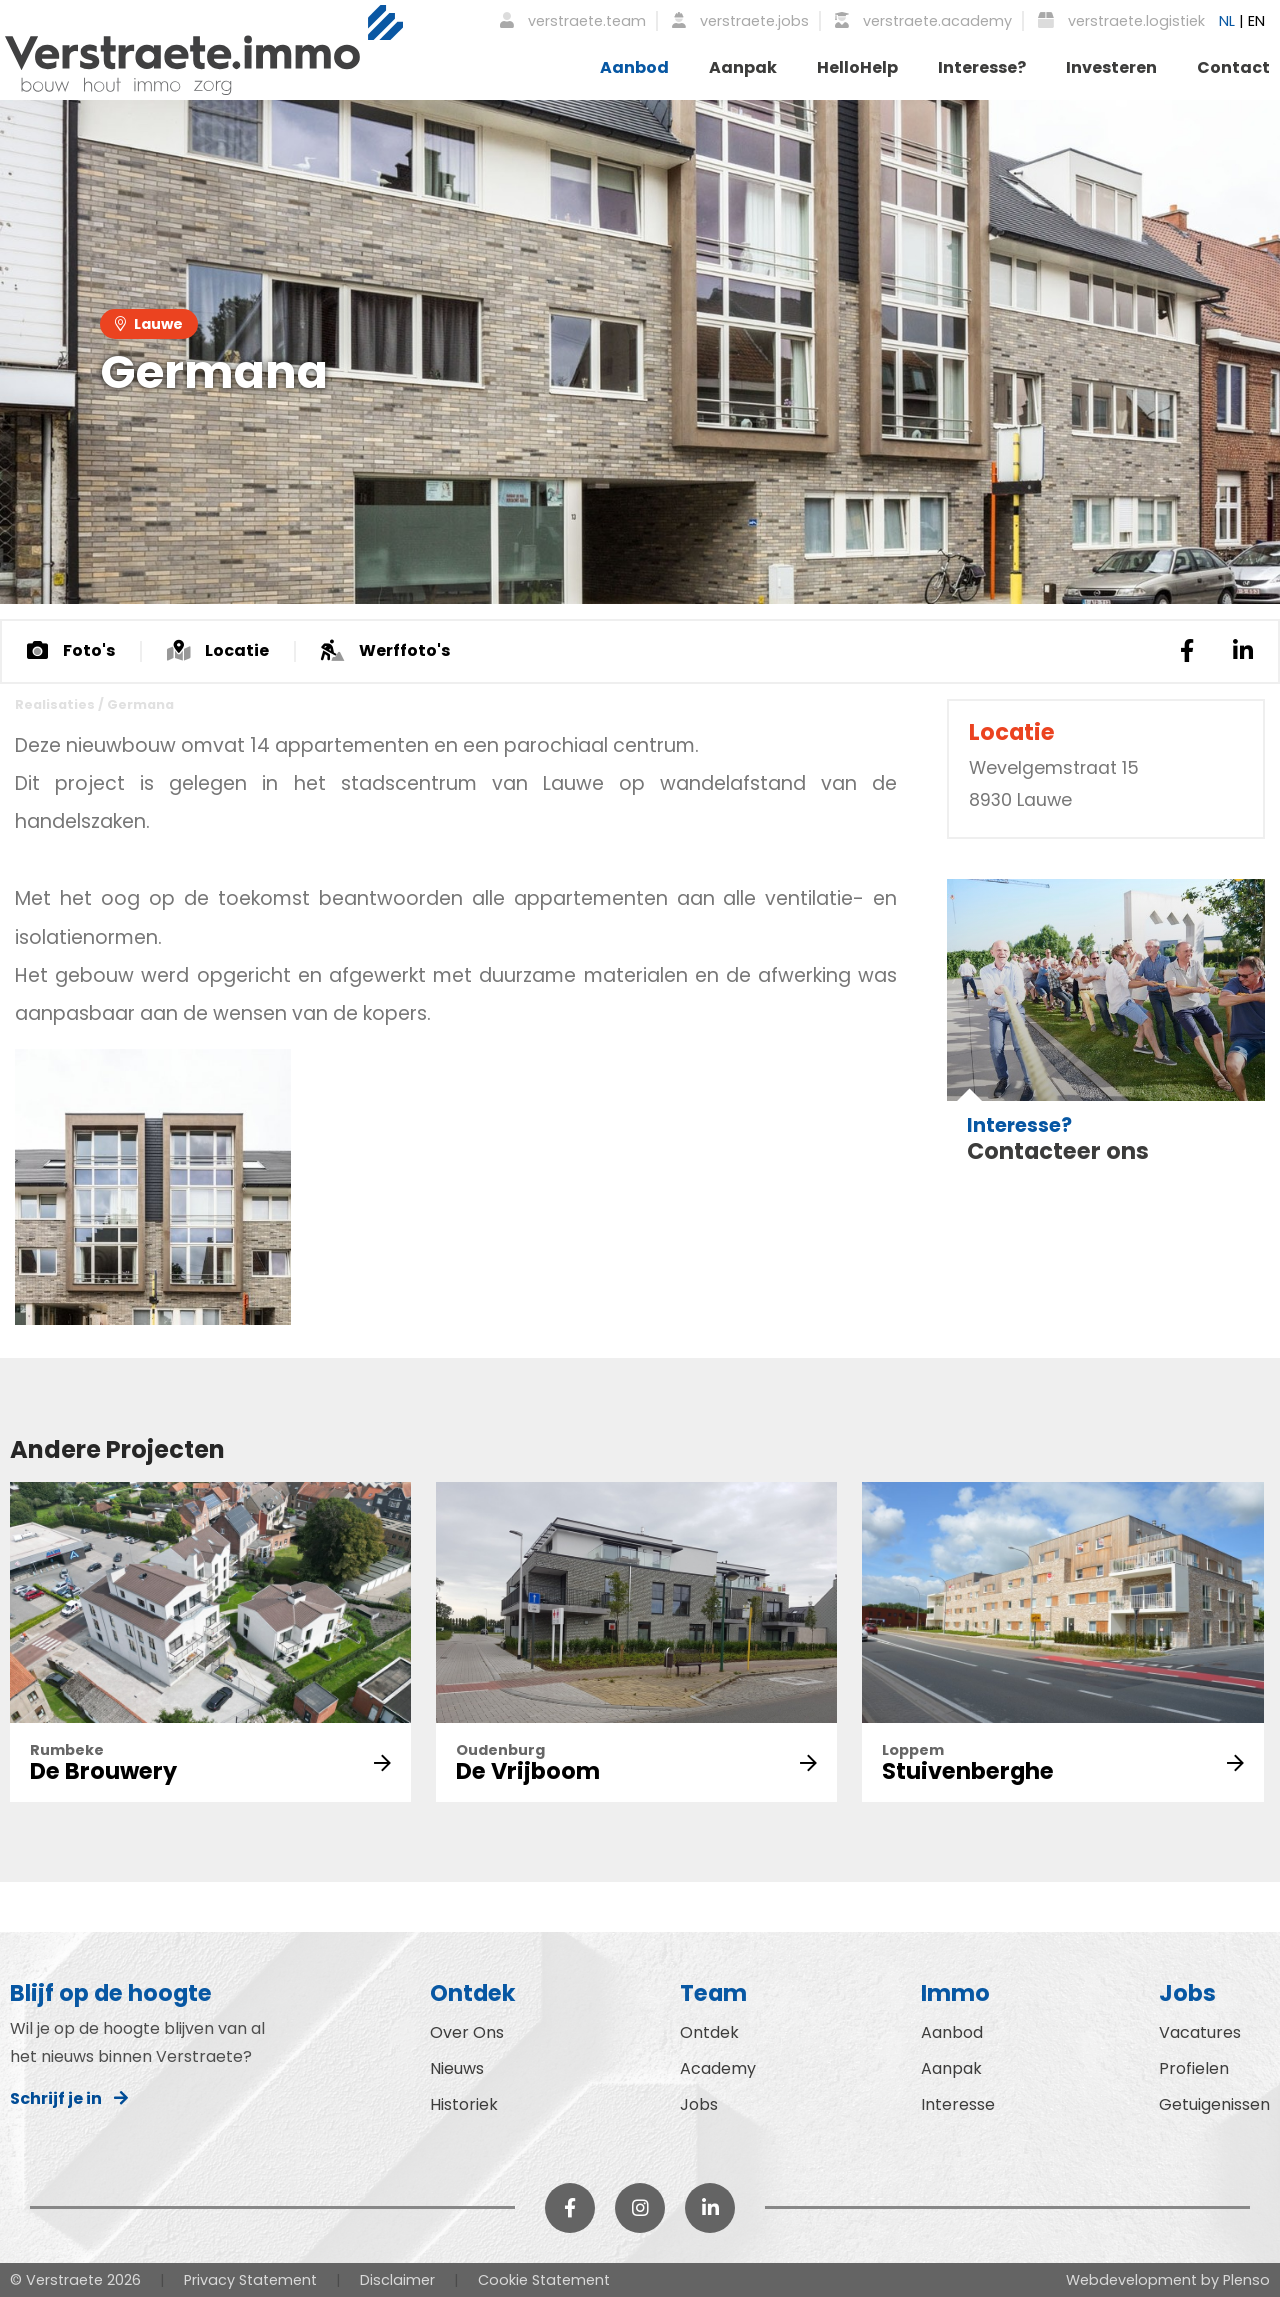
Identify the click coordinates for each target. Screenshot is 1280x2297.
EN (1256, 21)
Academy (718, 2068)
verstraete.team (573, 21)
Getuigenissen (1214, 2104)
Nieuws (457, 2068)
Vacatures (1200, 2032)
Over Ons (467, 2032)
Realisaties (55, 704)
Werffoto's (385, 651)
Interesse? (982, 67)
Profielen (1194, 2068)
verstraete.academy (923, 21)
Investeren (1111, 67)
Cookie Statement (544, 2280)
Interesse (958, 2104)
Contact (1233, 67)
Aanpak (743, 67)
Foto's (71, 651)
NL (1227, 21)
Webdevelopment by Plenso (1168, 2280)
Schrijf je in (69, 2098)
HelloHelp (857, 67)
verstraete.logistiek (1121, 21)
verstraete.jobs (740, 21)
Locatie (218, 651)
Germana (140, 704)
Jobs (699, 2104)
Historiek (464, 2104)
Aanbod (634, 67)
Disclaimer (397, 2280)
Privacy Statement (250, 2280)
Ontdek (709, 2032)
